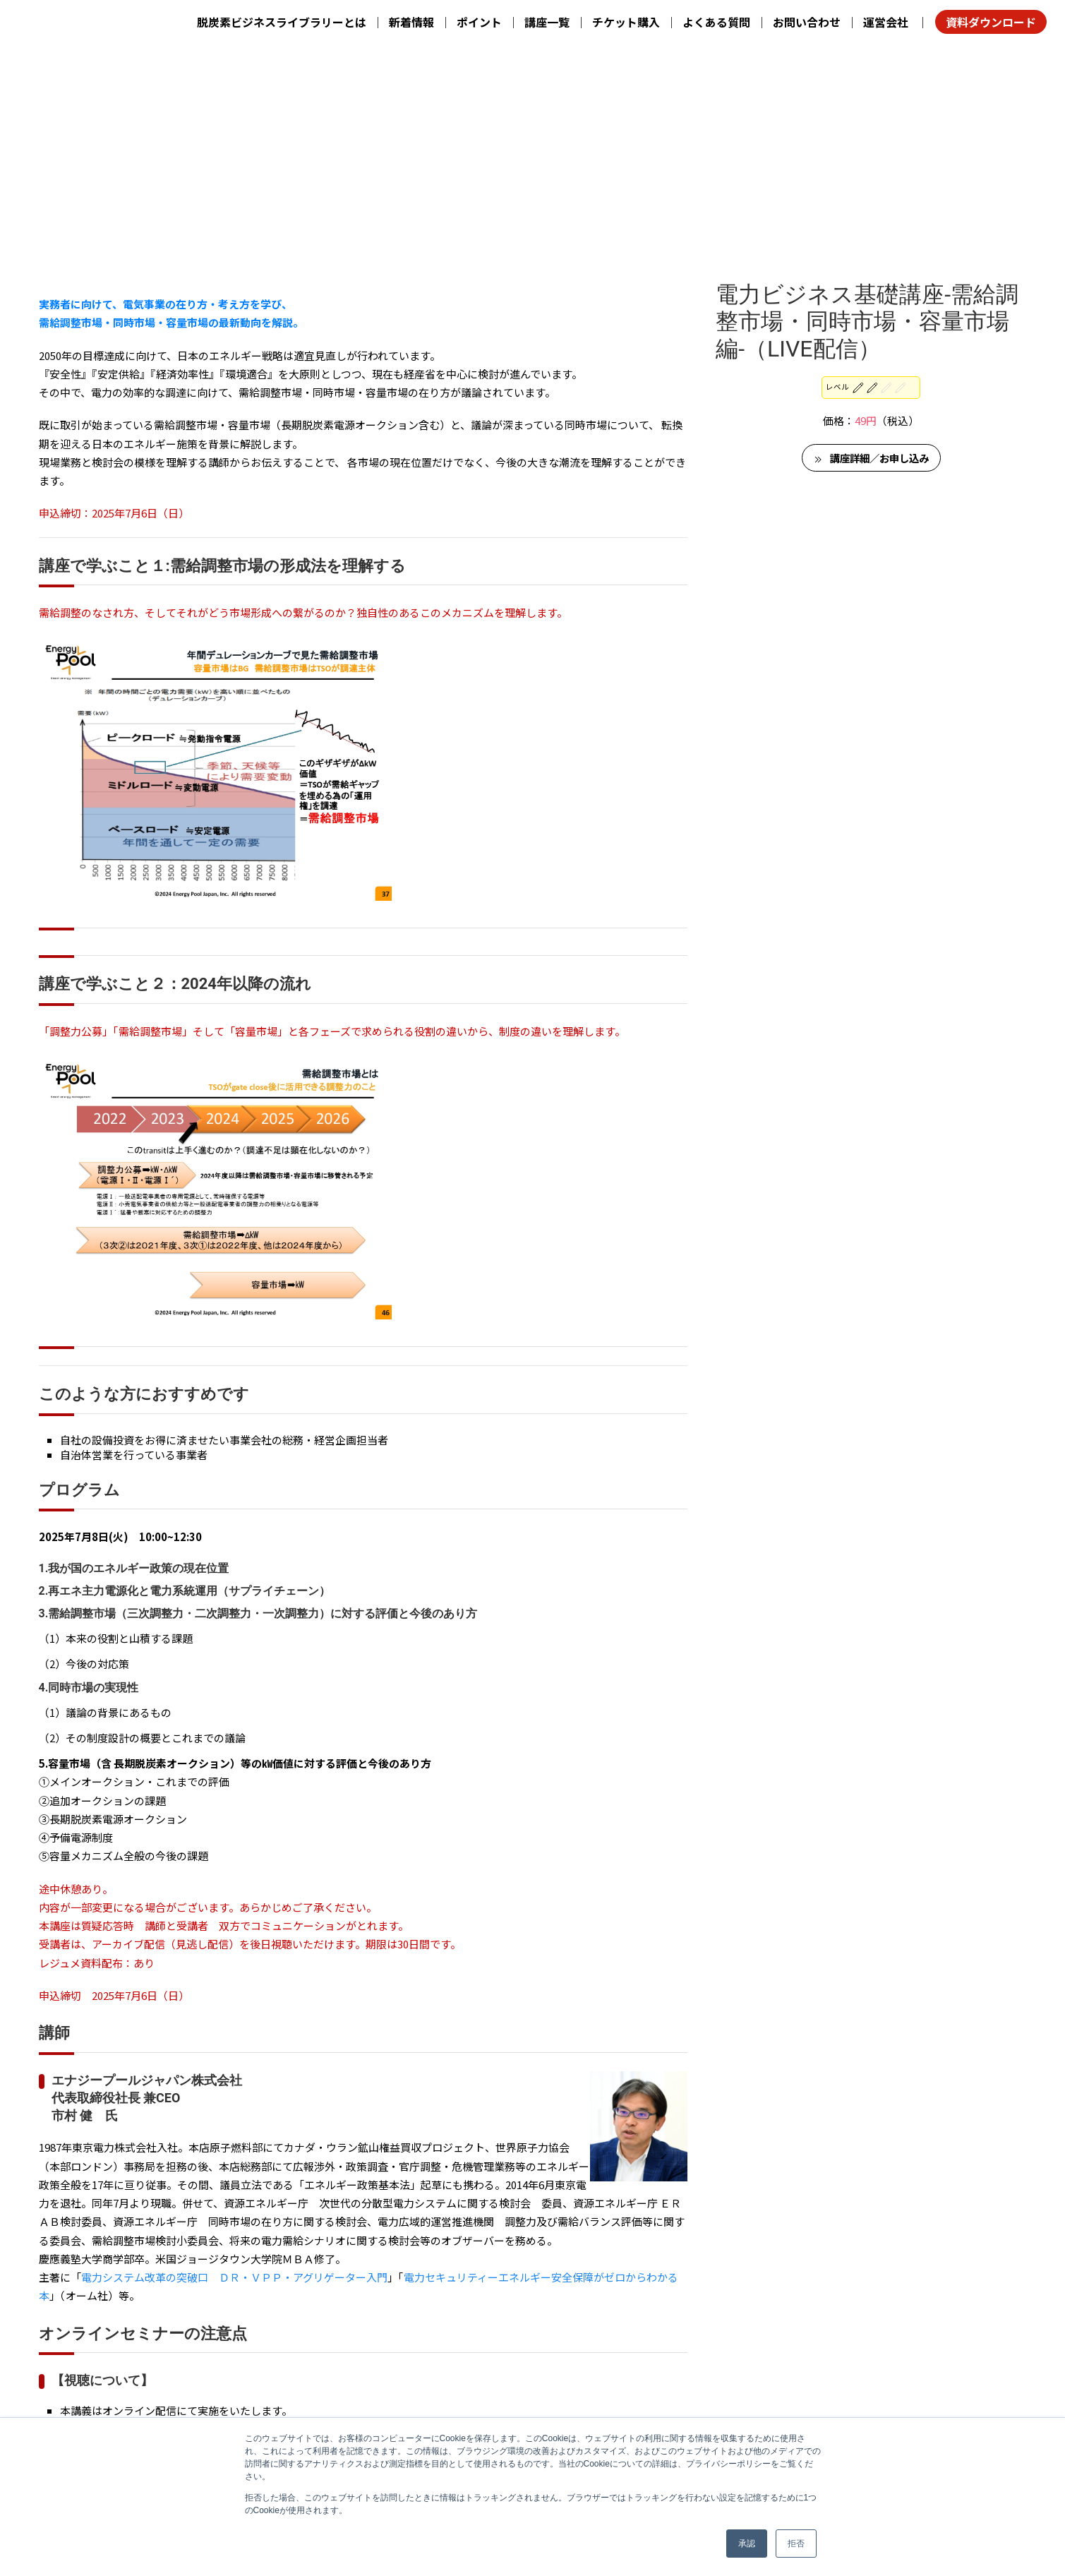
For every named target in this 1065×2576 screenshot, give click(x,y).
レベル (866, 163)
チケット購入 (626, 21)
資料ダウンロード (991, 21)
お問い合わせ (807, 21)
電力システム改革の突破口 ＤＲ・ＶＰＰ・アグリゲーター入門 (234, 2039)
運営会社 (885, 21)
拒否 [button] (796, 2543)
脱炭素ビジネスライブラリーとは (281, 21)
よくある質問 (716, 21)
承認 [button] (746, 2543)
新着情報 (411, 21)
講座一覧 (547, 21)
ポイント (479, 21)
